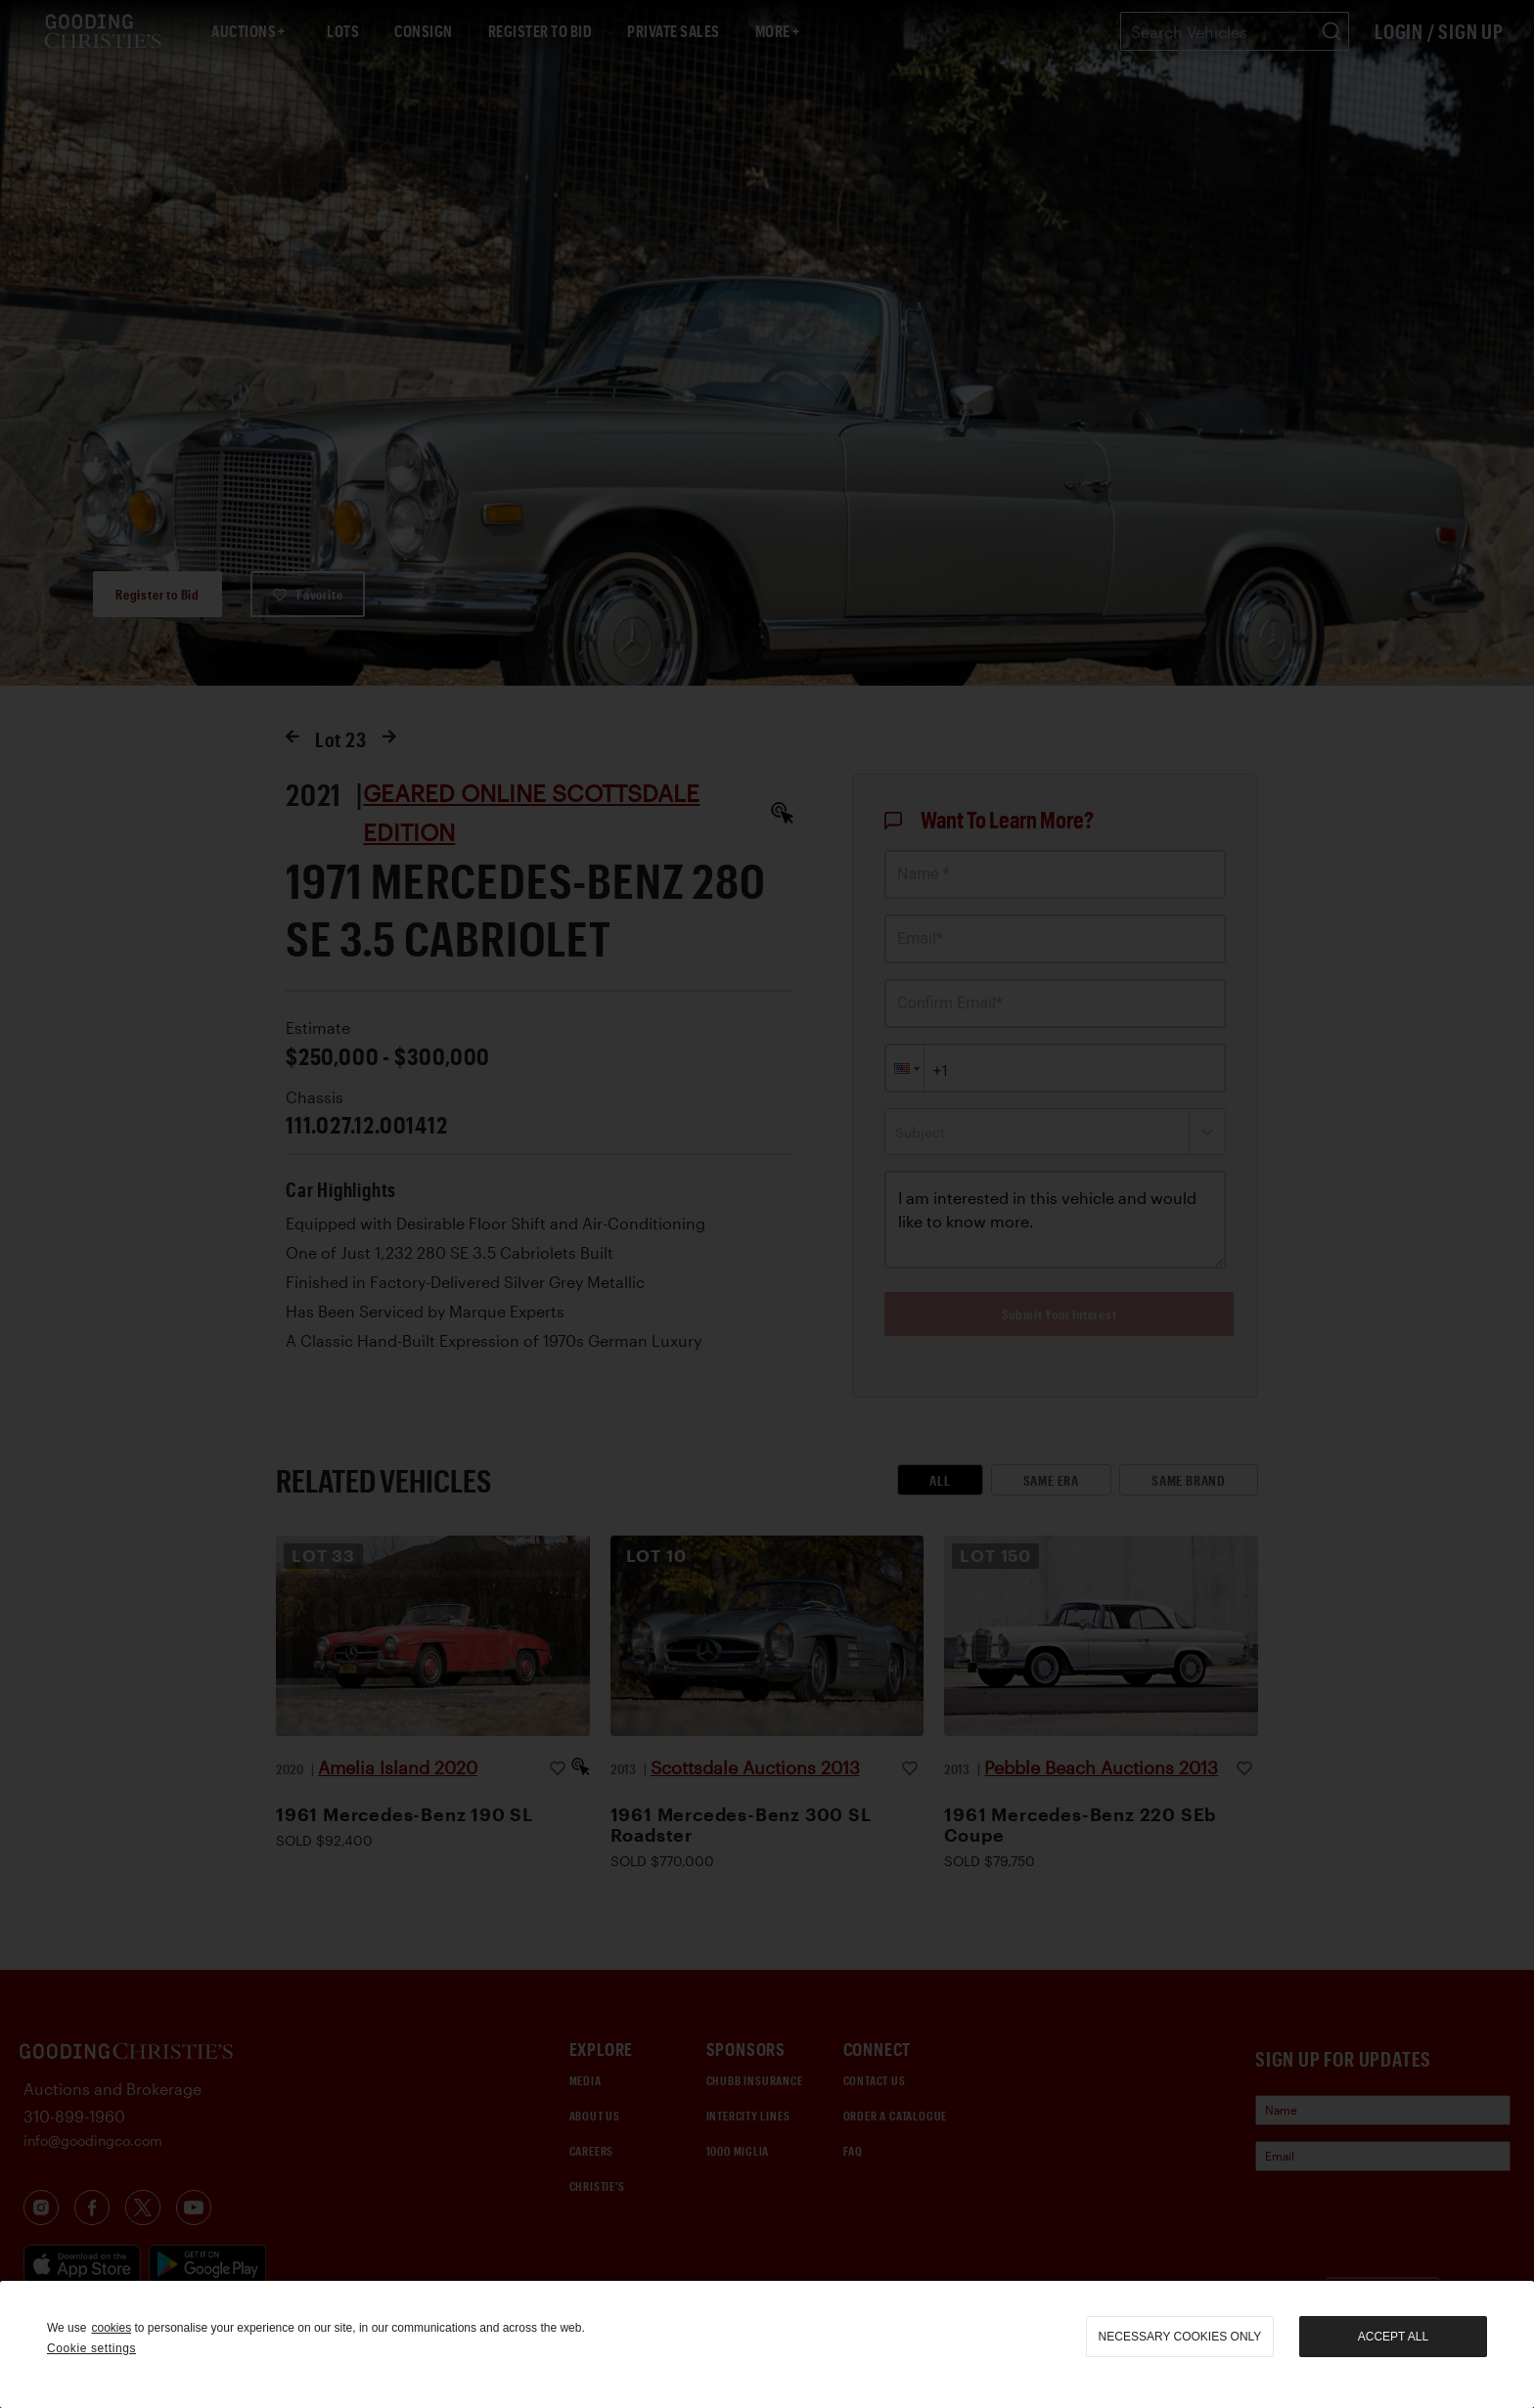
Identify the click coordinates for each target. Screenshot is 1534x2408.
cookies (111, 2328)
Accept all (1393, 2336)
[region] (767, 2344)
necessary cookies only (1180, 2336)
